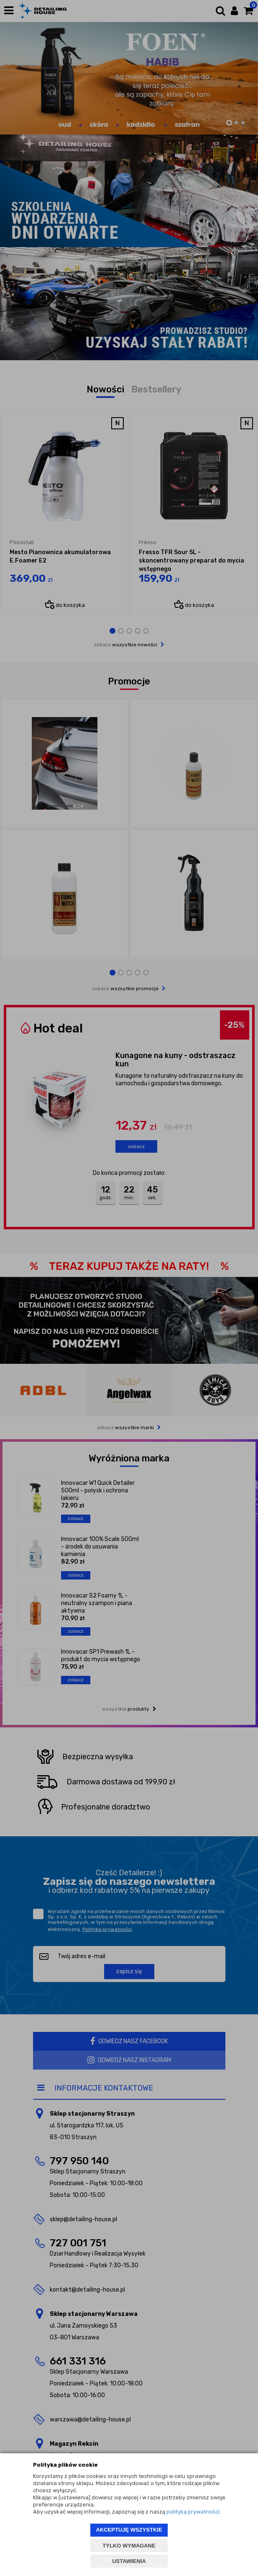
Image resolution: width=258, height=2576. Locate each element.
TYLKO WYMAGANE (128, 2545)
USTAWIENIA (129, 2561)
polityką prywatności (193, 2512)
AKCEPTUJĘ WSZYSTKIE (129, 2530)
